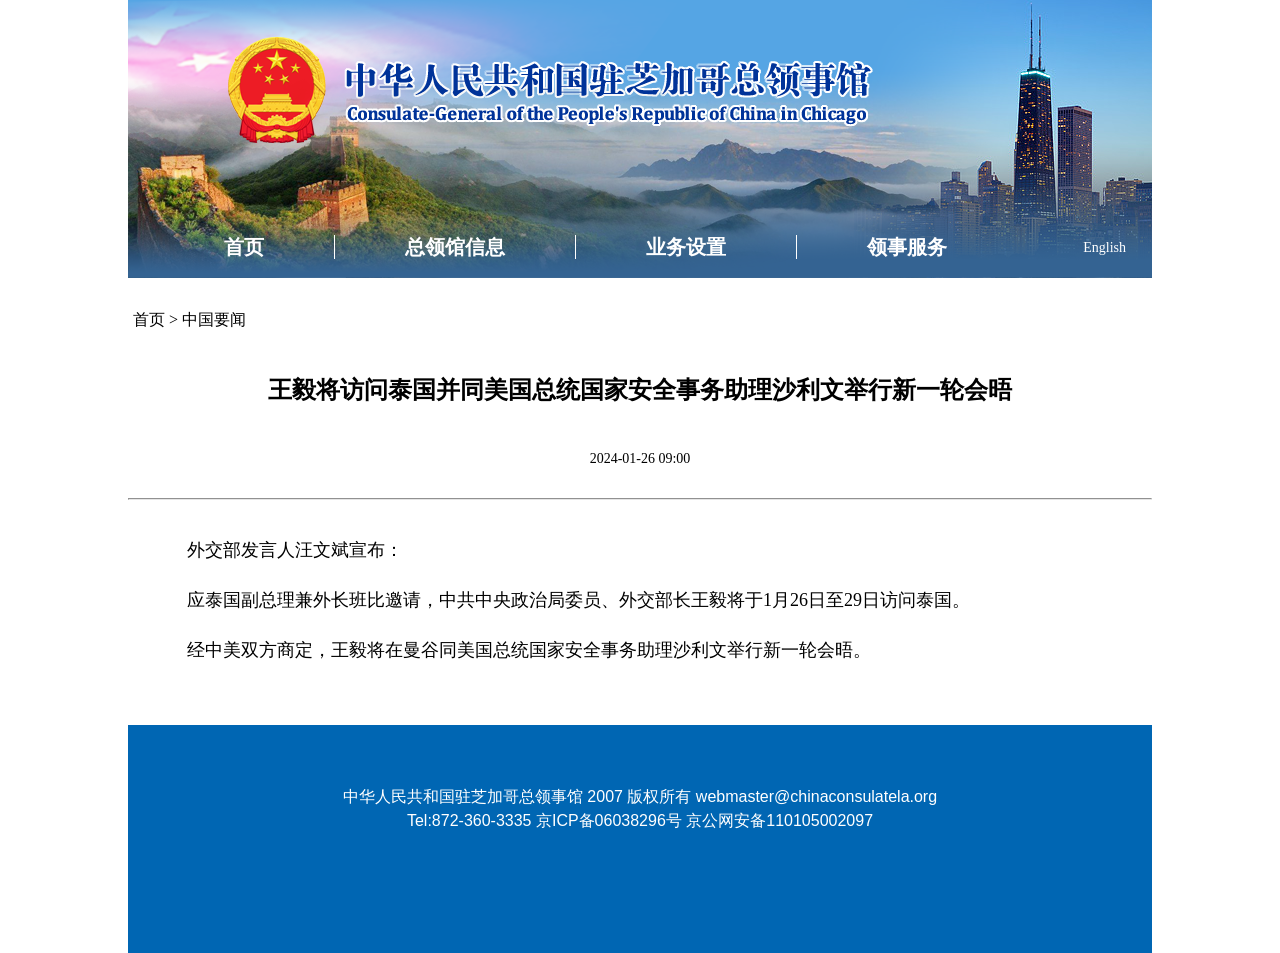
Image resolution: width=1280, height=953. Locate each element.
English (1104, 247)
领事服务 (907, 247)
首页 (244, 247)
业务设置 (686, 247)
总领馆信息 (455, 247)
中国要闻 (214, 319)
